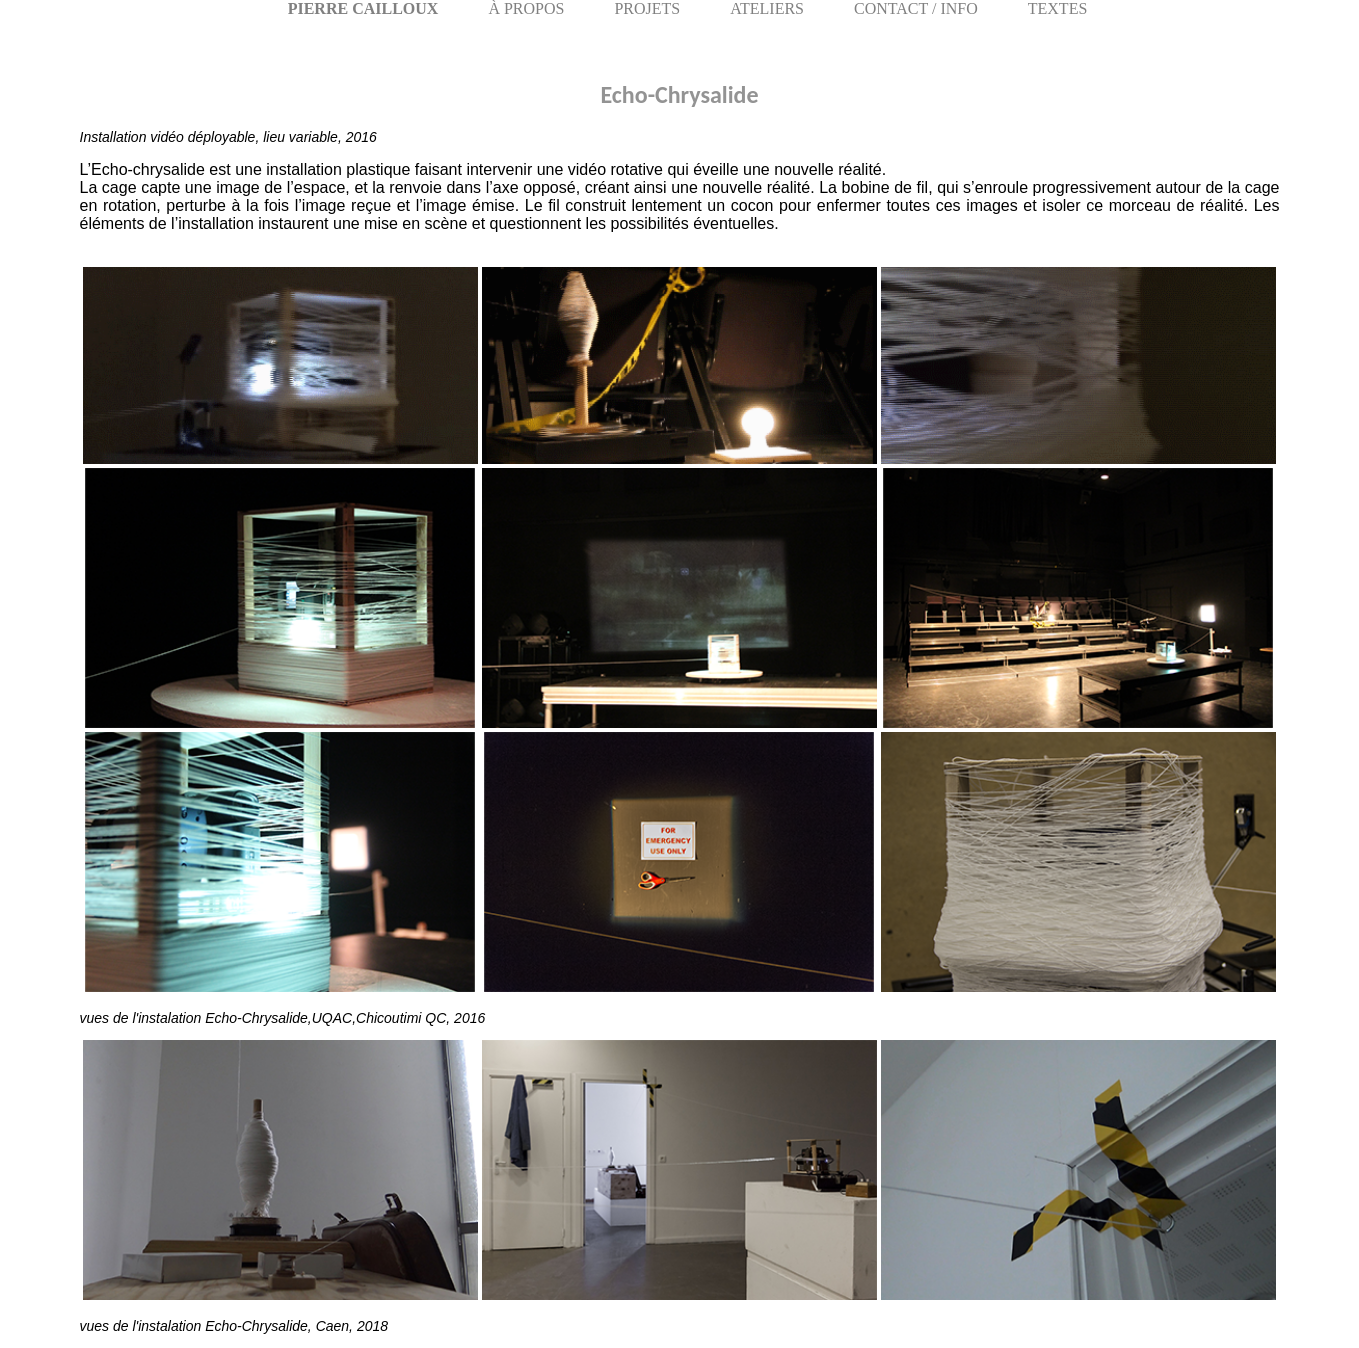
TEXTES (1058, 8)
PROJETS (647, 8)
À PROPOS (526, 8)
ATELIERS (767, 8)
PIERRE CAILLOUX (363, 8)
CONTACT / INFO (916, 8)
